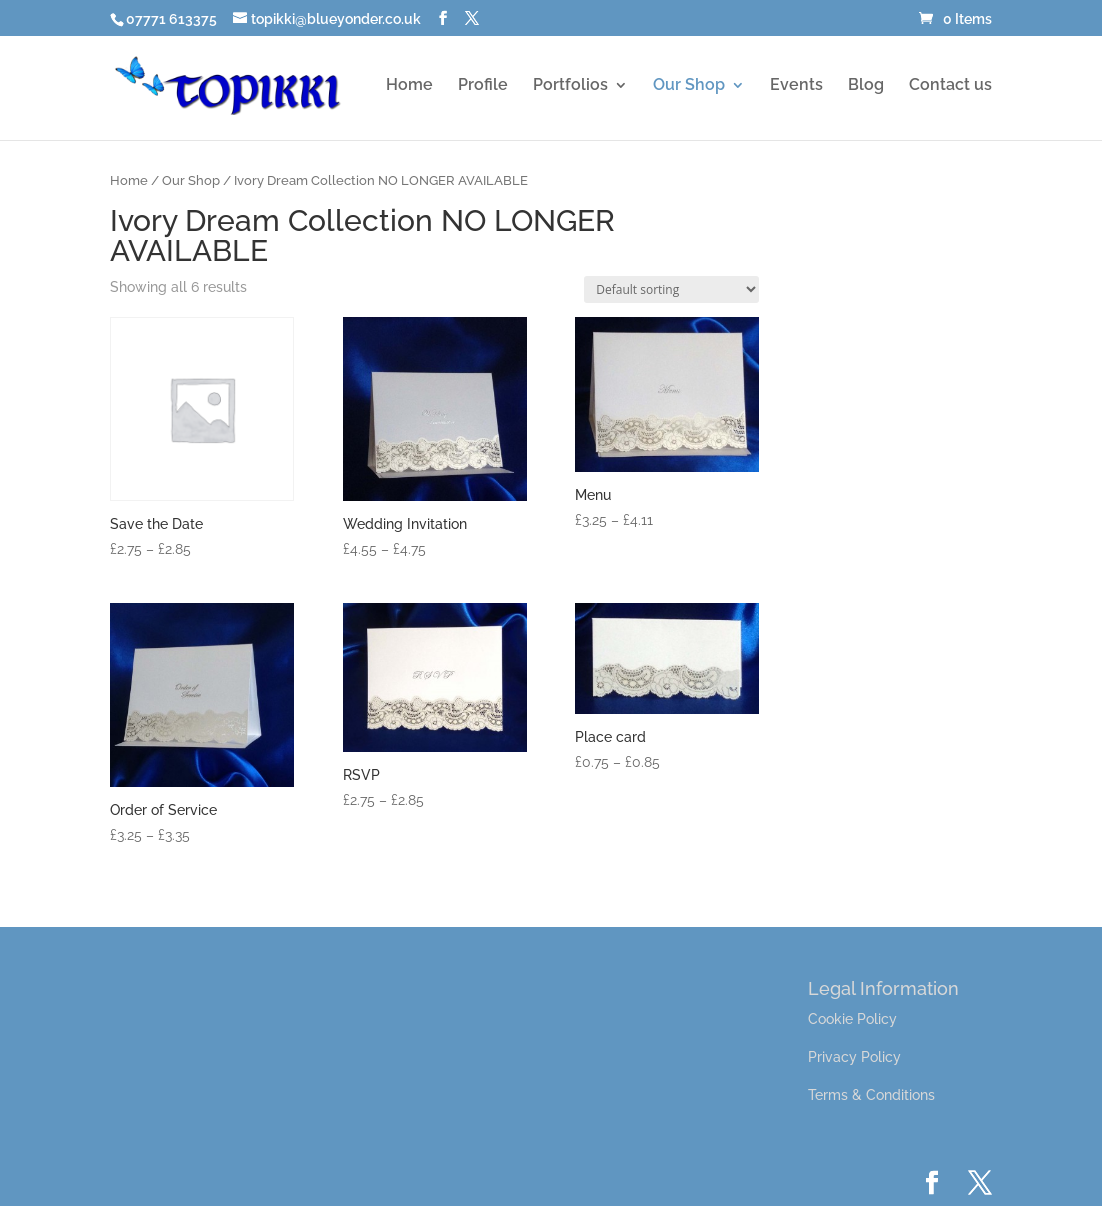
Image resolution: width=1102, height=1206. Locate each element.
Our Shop (689, 86)
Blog (866, 86)
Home (409, 86)
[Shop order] (671, 289)
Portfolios (570, 86)
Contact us (950, 86)
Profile (483, 86)
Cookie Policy (852, 1019)
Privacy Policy (854, 1057)
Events (796, 86)
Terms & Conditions (871, 1095)
